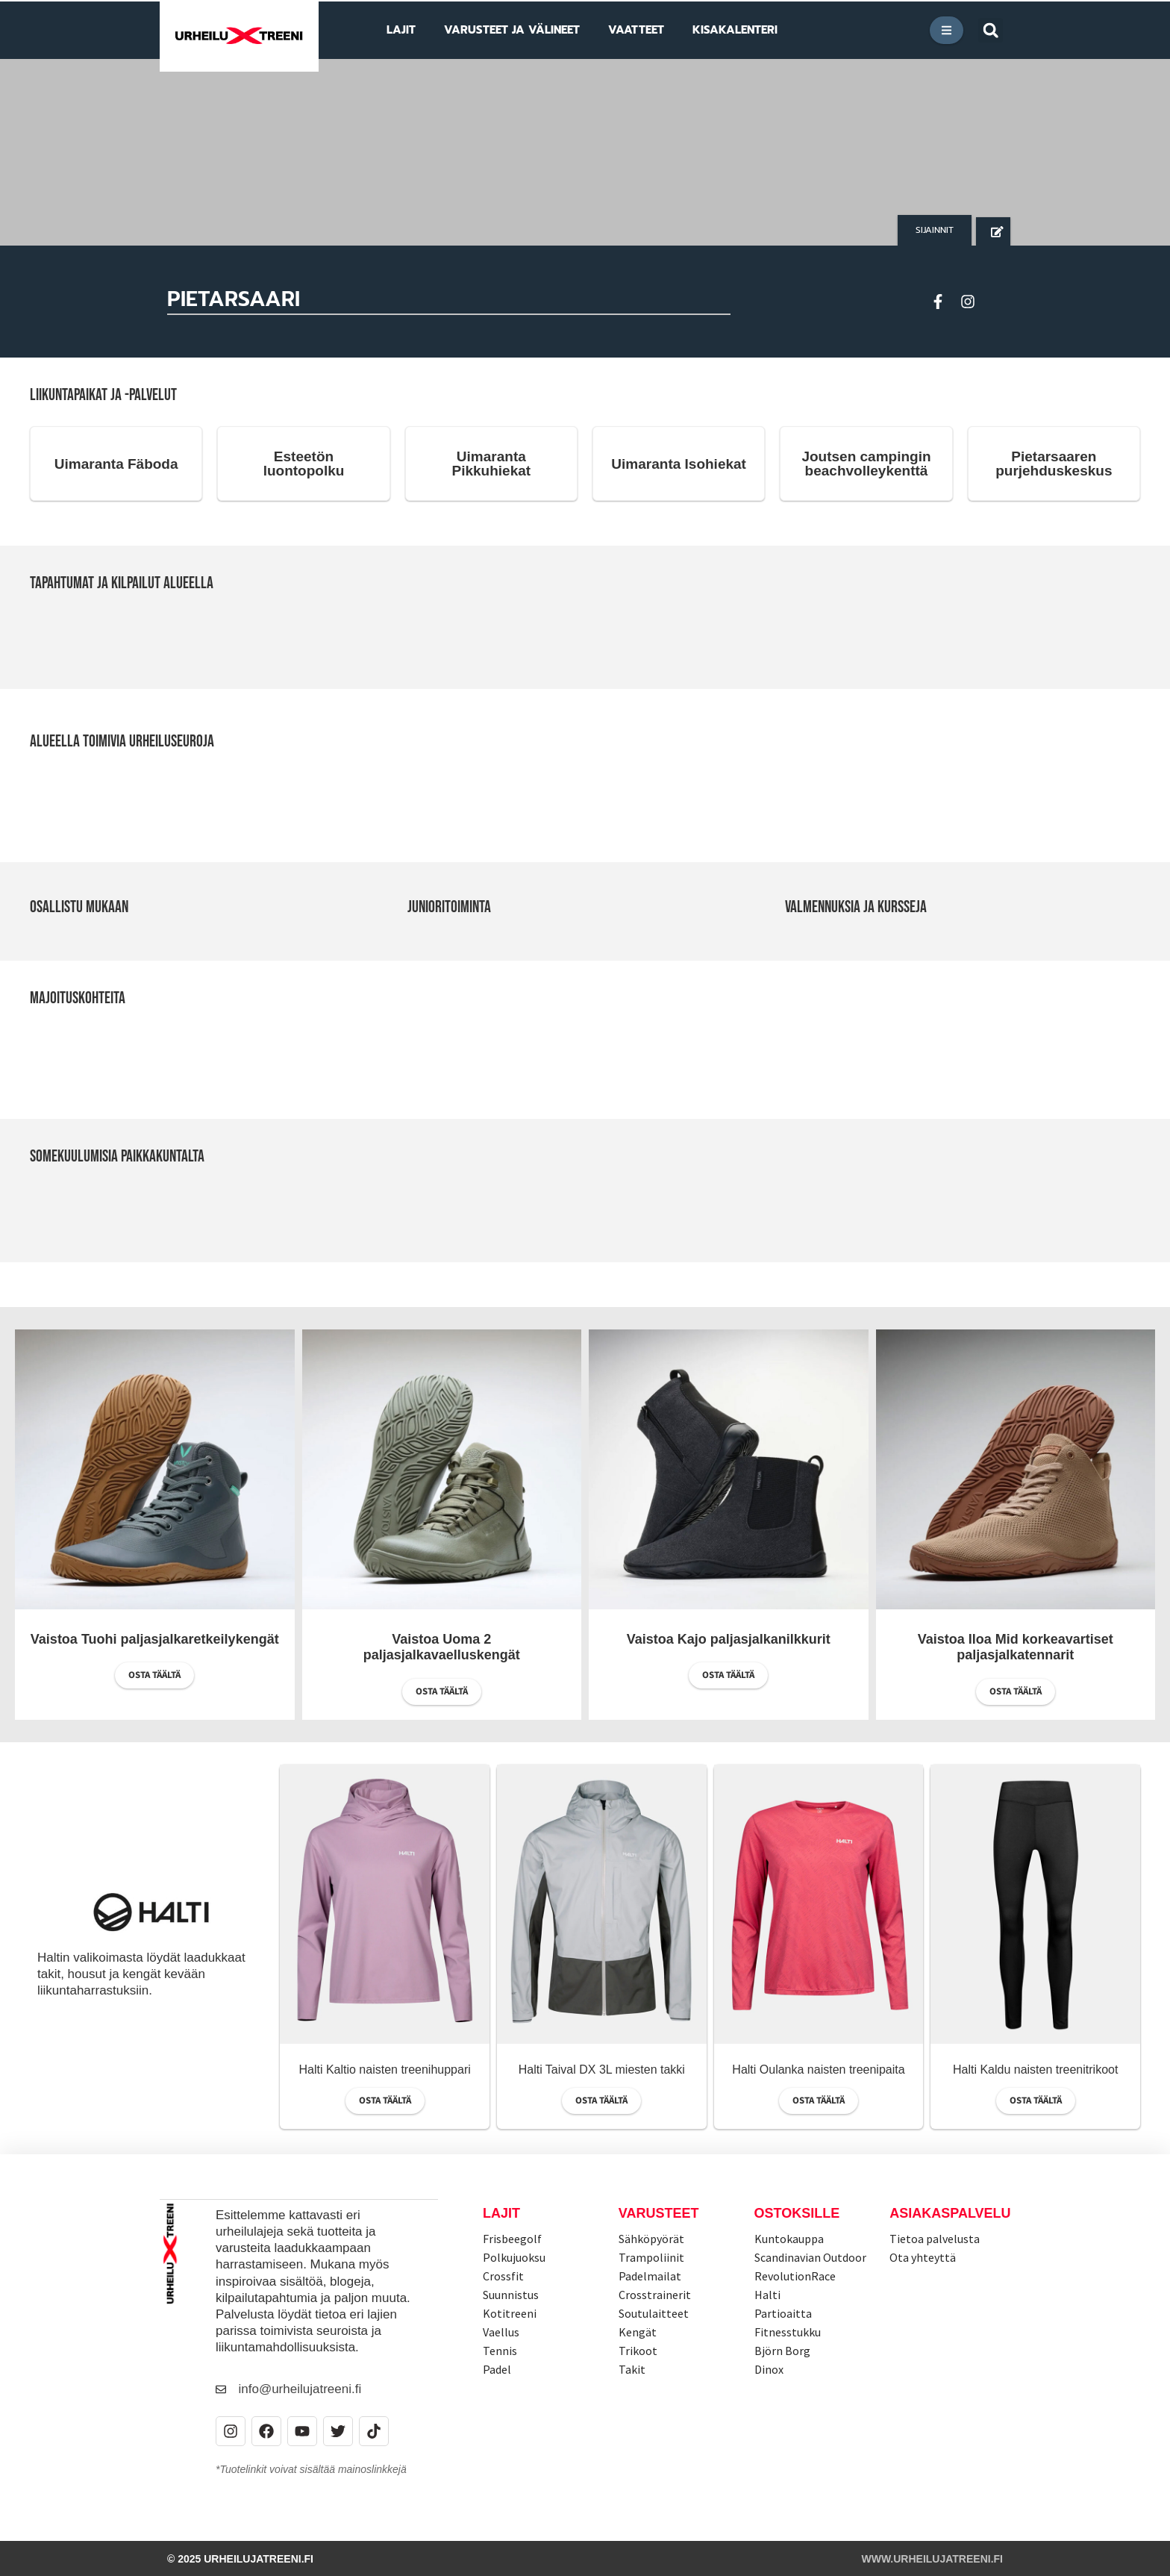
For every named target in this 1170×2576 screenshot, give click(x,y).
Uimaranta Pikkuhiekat (491, 463)
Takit (632, 2369)
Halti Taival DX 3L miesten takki (602, 2069)
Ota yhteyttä (922, 2257)
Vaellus (501, 2331)
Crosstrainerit (655, 2294)
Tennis (500, 2350)
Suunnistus (511, 2294)
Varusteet (659, 2213)
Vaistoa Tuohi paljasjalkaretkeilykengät (155, 1639)
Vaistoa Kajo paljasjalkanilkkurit (728, 1639)
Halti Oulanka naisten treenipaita (818, 2069)
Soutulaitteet (654, 2313)
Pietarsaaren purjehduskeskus (1053, 463)
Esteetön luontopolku (304, 463)
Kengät (638, 2331)
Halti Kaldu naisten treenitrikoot (1035, 2069)
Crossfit (503, 2275)
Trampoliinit (651, 2257)
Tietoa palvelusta (934, 2238)
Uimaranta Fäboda (116, 464)
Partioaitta (783, 2313)
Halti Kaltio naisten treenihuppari (384, 2069)
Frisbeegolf (512, 2238)
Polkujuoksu (514, 2257)
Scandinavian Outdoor (810, 2257)
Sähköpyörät (651, 2238)
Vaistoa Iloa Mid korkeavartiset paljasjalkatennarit (1015, 1647)
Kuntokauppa (789, 2238)
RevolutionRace (795, 2275)
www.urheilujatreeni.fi (932, 2558)
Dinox (768, 2369)
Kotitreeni (509, 2313)
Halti (767, 2294)
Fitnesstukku (787, 2331)
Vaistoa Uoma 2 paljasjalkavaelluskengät (441, 1647)
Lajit (501, 2213)
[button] (990, 30)
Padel (497, 2369)
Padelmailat (650, 2275)
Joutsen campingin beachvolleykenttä (865, 463)
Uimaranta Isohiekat (678, 464)
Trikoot (638, 2350)
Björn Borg (782, 2350)
